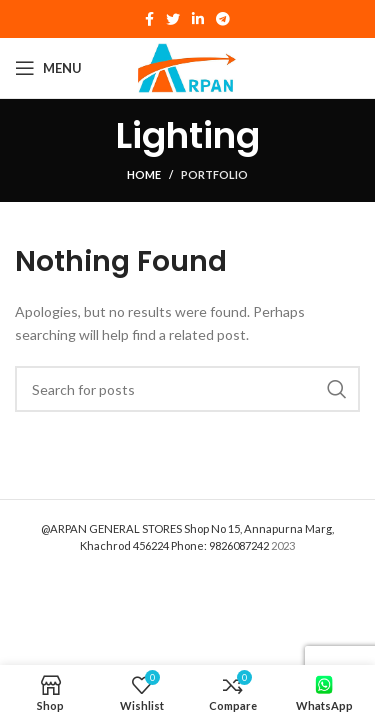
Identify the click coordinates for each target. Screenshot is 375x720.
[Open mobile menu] (48, 68)
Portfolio (214, 174)
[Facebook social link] (149, 19)
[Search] (187, 389)
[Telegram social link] (223, 19)
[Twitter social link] (173, 19)
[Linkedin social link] (198, 19)
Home (144, 174)
